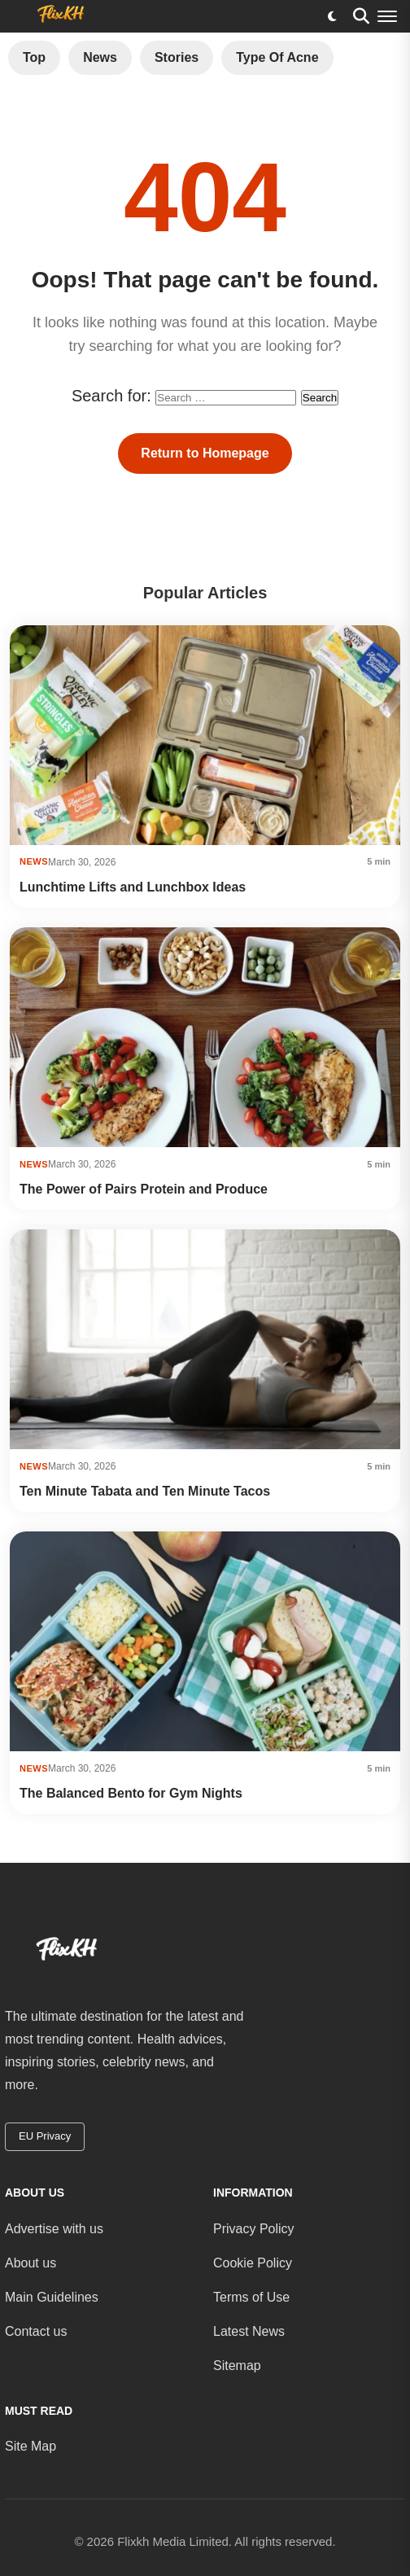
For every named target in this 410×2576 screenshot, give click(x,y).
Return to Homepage (204, 453)
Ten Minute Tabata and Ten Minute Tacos (145, 1491)
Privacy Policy (253, 2229)
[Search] (361, 16)
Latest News (249, 2331)
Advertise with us (54, 2229)
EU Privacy (45, 2136)
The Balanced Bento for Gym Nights (131, 1793)
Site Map (30, 2446)
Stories (176, 57)
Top (34, 57)
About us (30, 2263)
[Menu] (387, 16)
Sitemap (237, 2365)
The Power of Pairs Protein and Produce (144, 1189)
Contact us (36, 2331)
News (100, 57)
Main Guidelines (51, 2297)
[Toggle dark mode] (332, 16)
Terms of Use (251, 2297)
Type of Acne (277, 57)
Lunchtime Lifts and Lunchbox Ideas (133, 887)
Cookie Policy (252, 2263)
